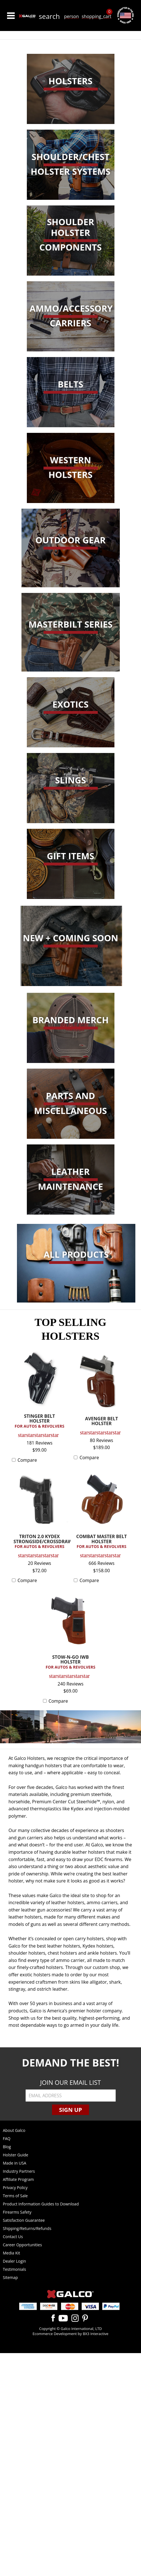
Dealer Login (14, 2261)
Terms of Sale (15, 2195)
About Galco (14, 2130)
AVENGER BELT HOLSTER (101, 1421)
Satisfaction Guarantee (24, 2220)
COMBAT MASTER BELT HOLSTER (101, 1541)
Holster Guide (15, 2155)
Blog (7, 2146)
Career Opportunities (22, 2244)
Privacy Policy (15, 2187)
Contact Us (13, 2236)
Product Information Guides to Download (41, 2204)
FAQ (6, 2138)
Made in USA (14, 2163)
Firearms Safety (17, 2212)
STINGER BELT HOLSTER (40, 1421)
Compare (27, 1460)
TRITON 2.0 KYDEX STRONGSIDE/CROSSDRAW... (41, 1541)
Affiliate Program (18, 2179)
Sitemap (10, 2277)
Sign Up (70, 2110)
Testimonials (14, 2269)
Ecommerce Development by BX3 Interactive (70, 2333)
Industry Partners (19, 2171)
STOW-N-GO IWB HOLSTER (71, 1662)
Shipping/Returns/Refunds (27, 2228)
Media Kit (11, 2253)
